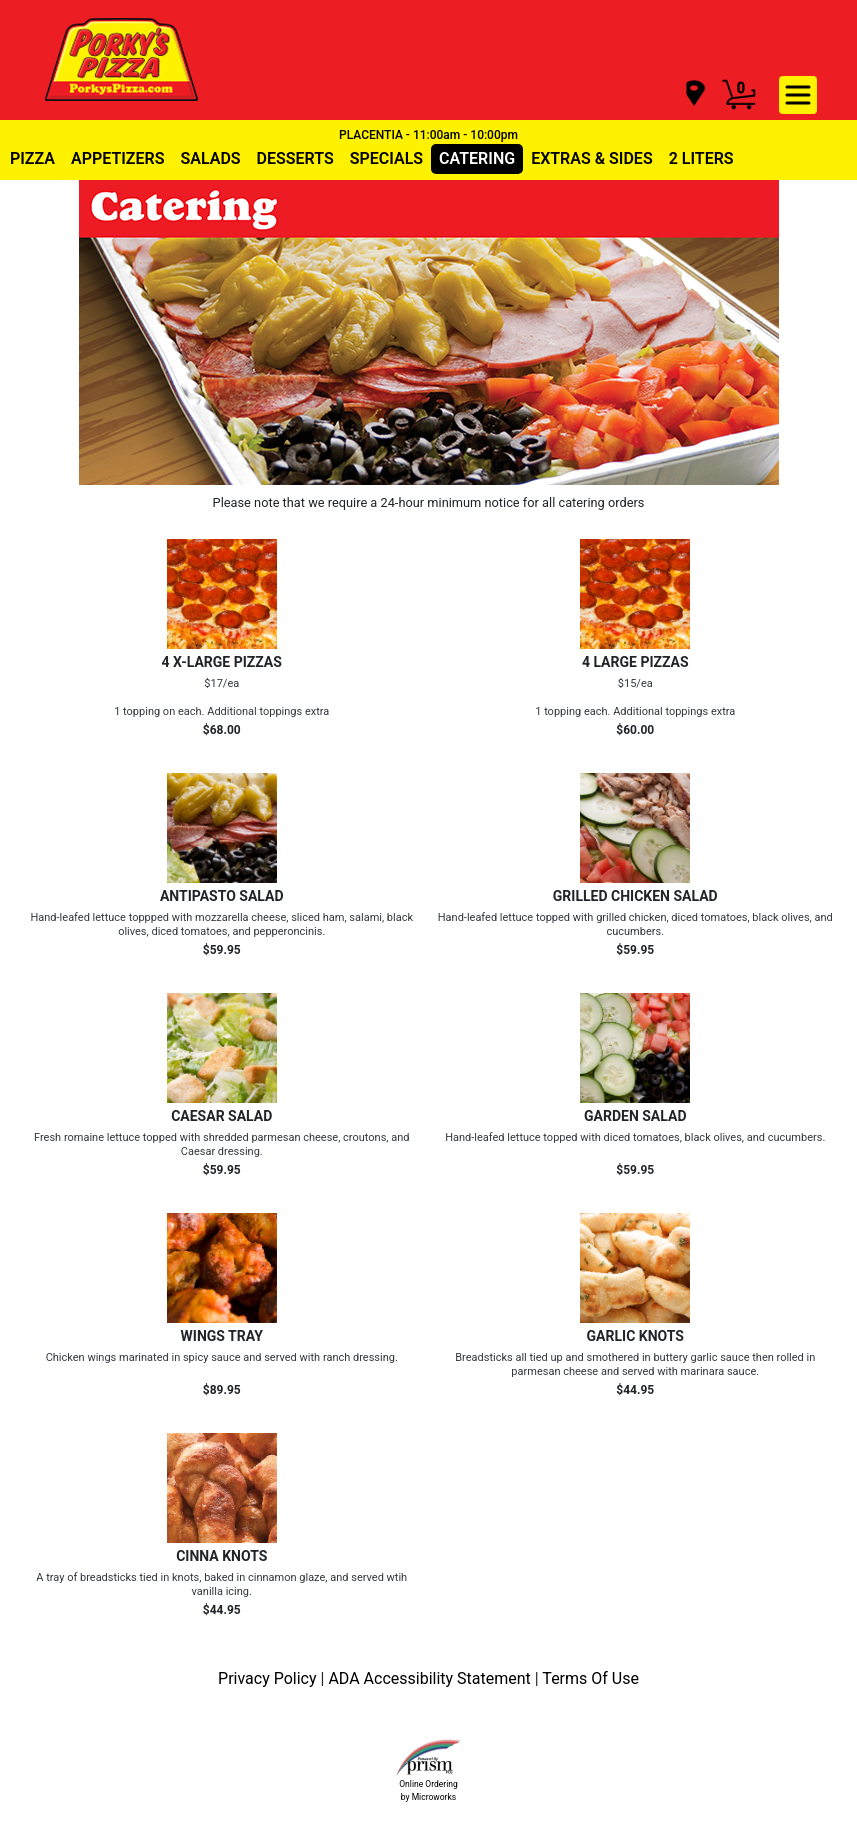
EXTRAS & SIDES (592, 158)
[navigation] (694, 94)
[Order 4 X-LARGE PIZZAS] (222, 638)
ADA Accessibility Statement (431, 1678)
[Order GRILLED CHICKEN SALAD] (636, 865)
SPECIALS (386, 158)
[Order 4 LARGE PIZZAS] (636, 638)
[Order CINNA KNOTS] (222, 1525)
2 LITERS (701, 158)
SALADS (210, 158)
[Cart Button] (739, 95)
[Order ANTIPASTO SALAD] (222, 865)
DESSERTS (295, 158)
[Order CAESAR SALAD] (222, 1085)
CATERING (477, 158)
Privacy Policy (269, 1678)
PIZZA (32, 158)
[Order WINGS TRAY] (222, 1305)
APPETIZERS (117, 158)
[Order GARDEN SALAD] (636, 1085)
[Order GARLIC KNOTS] (636, 1305)
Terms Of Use (590, 1678)
